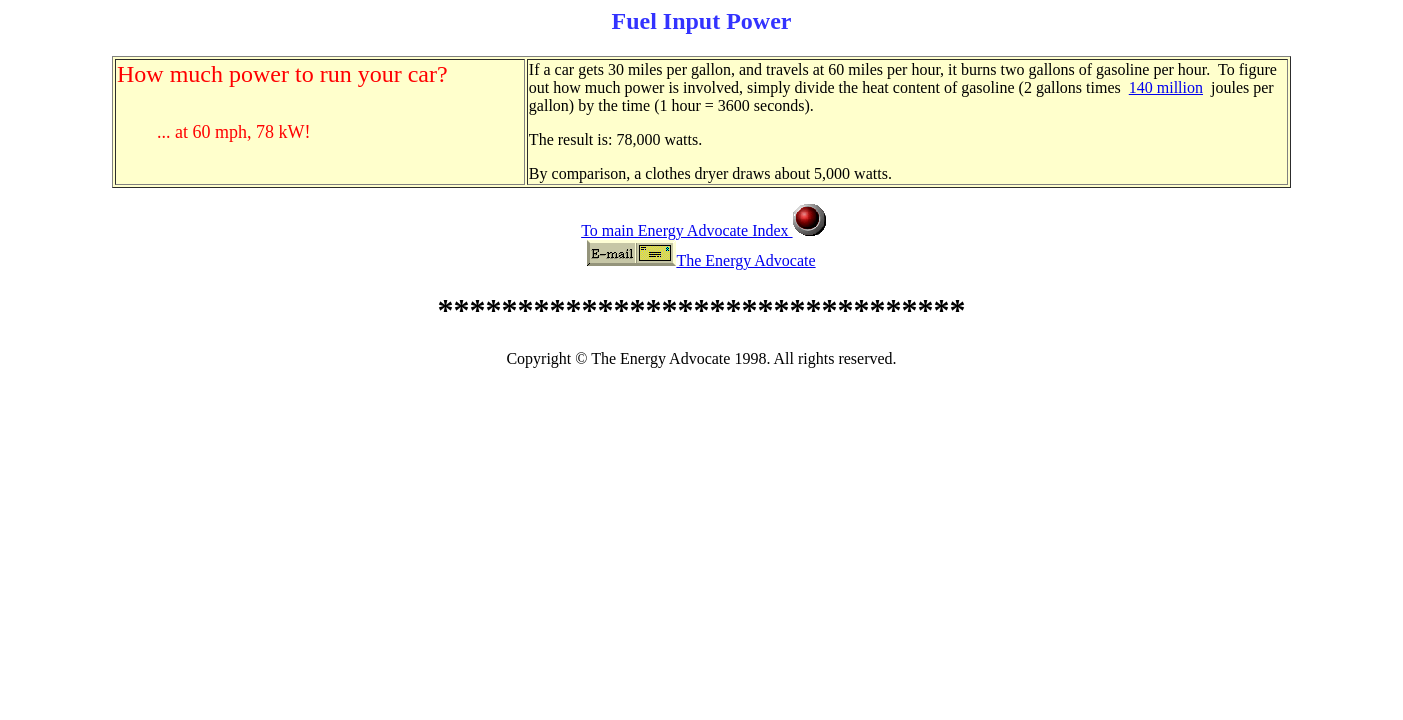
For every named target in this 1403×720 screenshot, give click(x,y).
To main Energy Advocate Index (686, 230)
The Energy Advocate (745, 260)
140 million (1166, 87)
